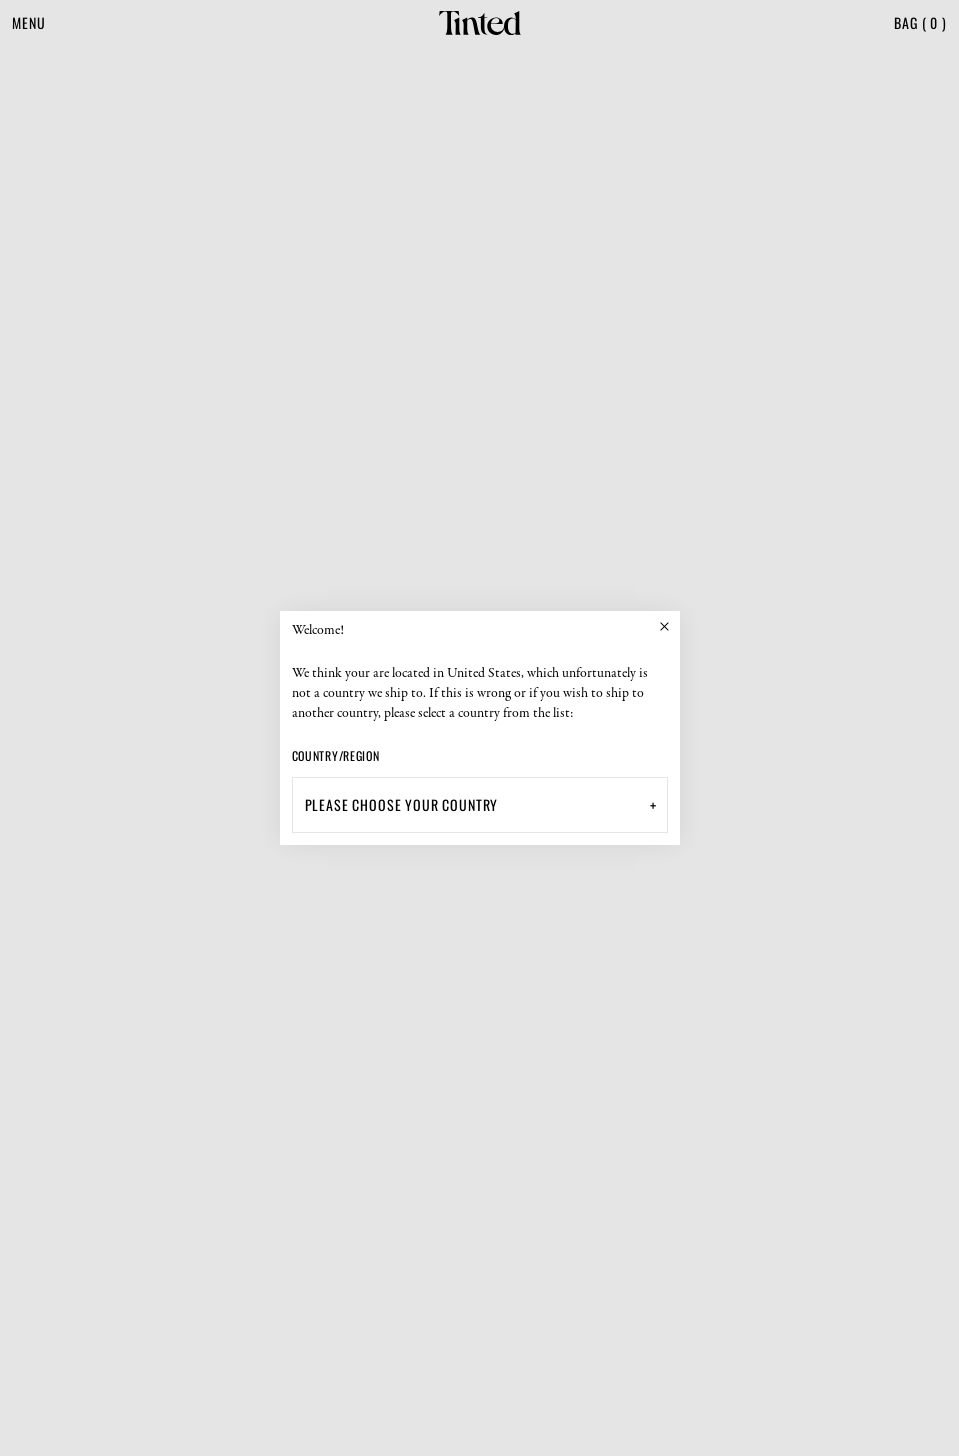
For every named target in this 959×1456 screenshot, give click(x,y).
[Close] (665, 626)
